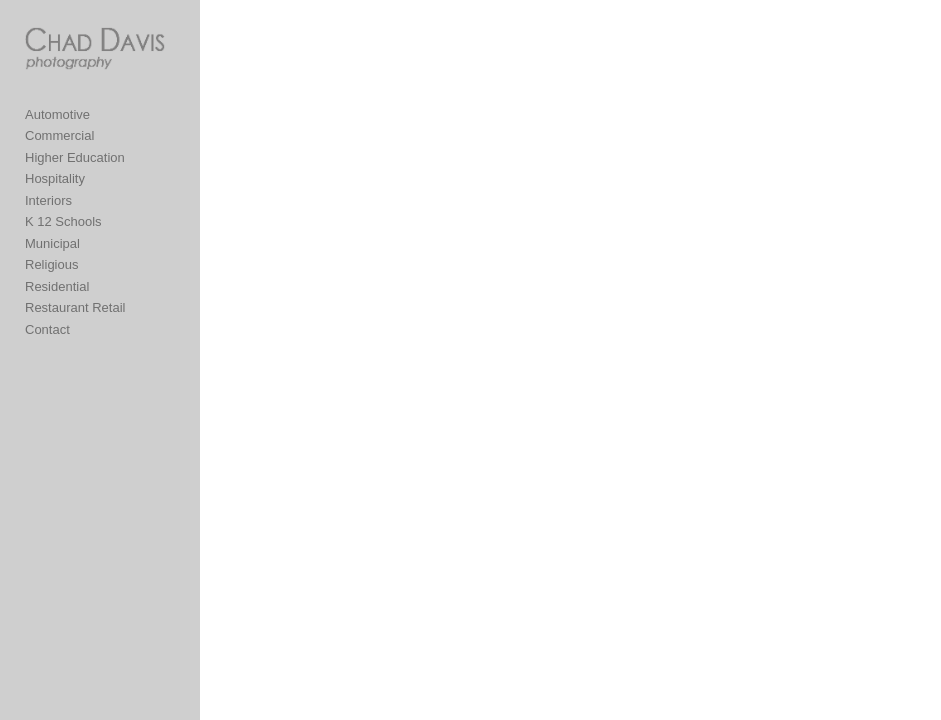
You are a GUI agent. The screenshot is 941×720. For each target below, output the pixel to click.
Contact (47, 329)
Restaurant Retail (75, 307)
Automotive (57, 114)
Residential (57, 286)
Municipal (52, 243)
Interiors (48, 200)
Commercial (59, 135)
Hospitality (55, 178)
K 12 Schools (63, 221)
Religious (51, 264)
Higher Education (75, 157)
